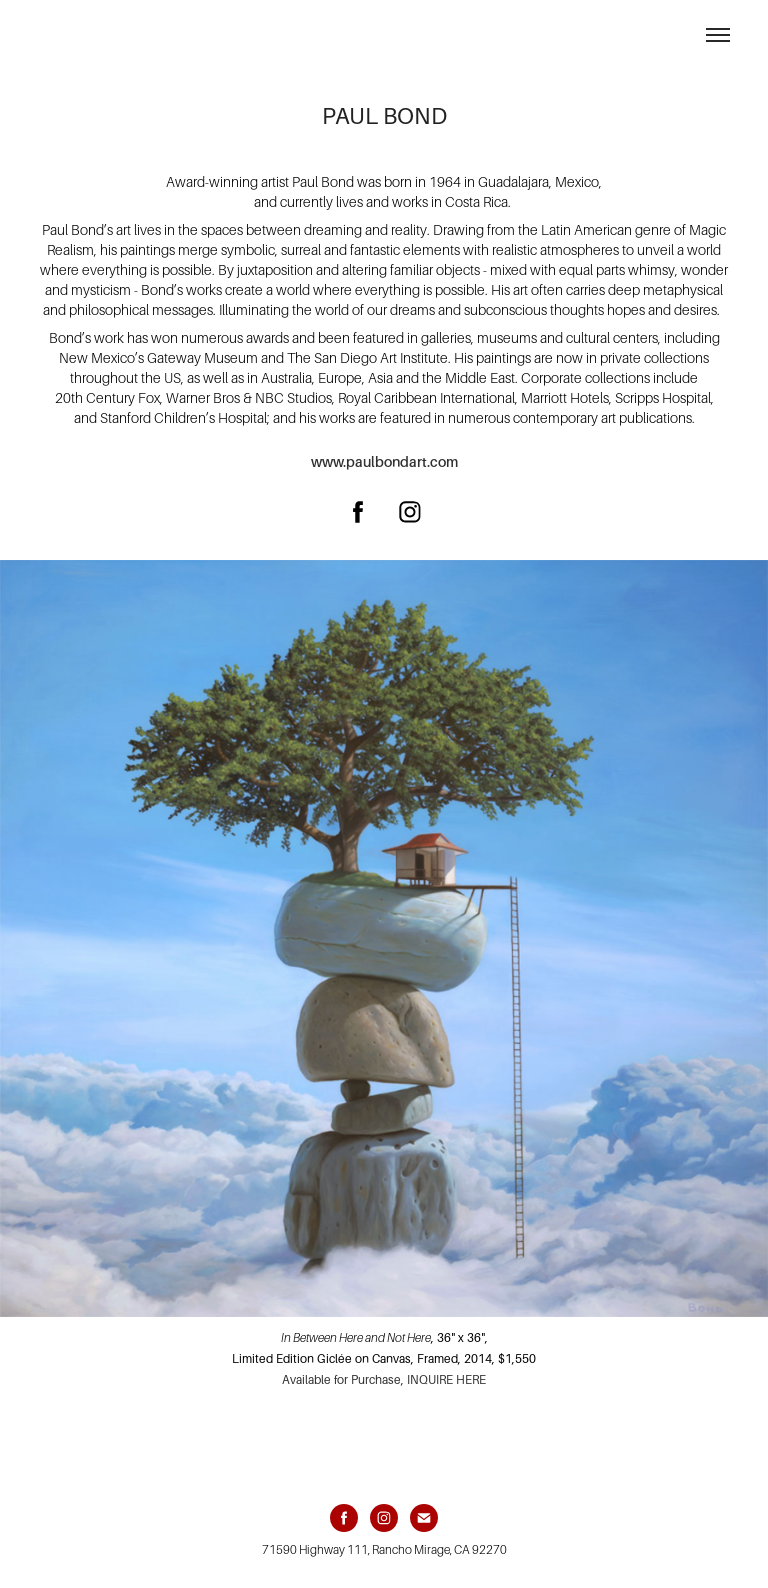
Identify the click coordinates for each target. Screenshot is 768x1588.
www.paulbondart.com (384, 462)
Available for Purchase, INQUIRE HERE (384, 1380)
